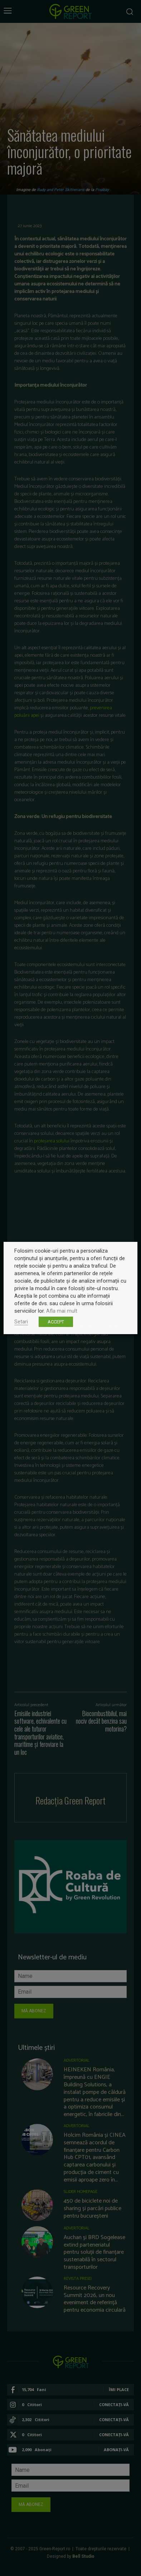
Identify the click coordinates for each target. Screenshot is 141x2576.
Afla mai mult (61, 1311)
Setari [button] (21, 1321)
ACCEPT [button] (56, 1321)
